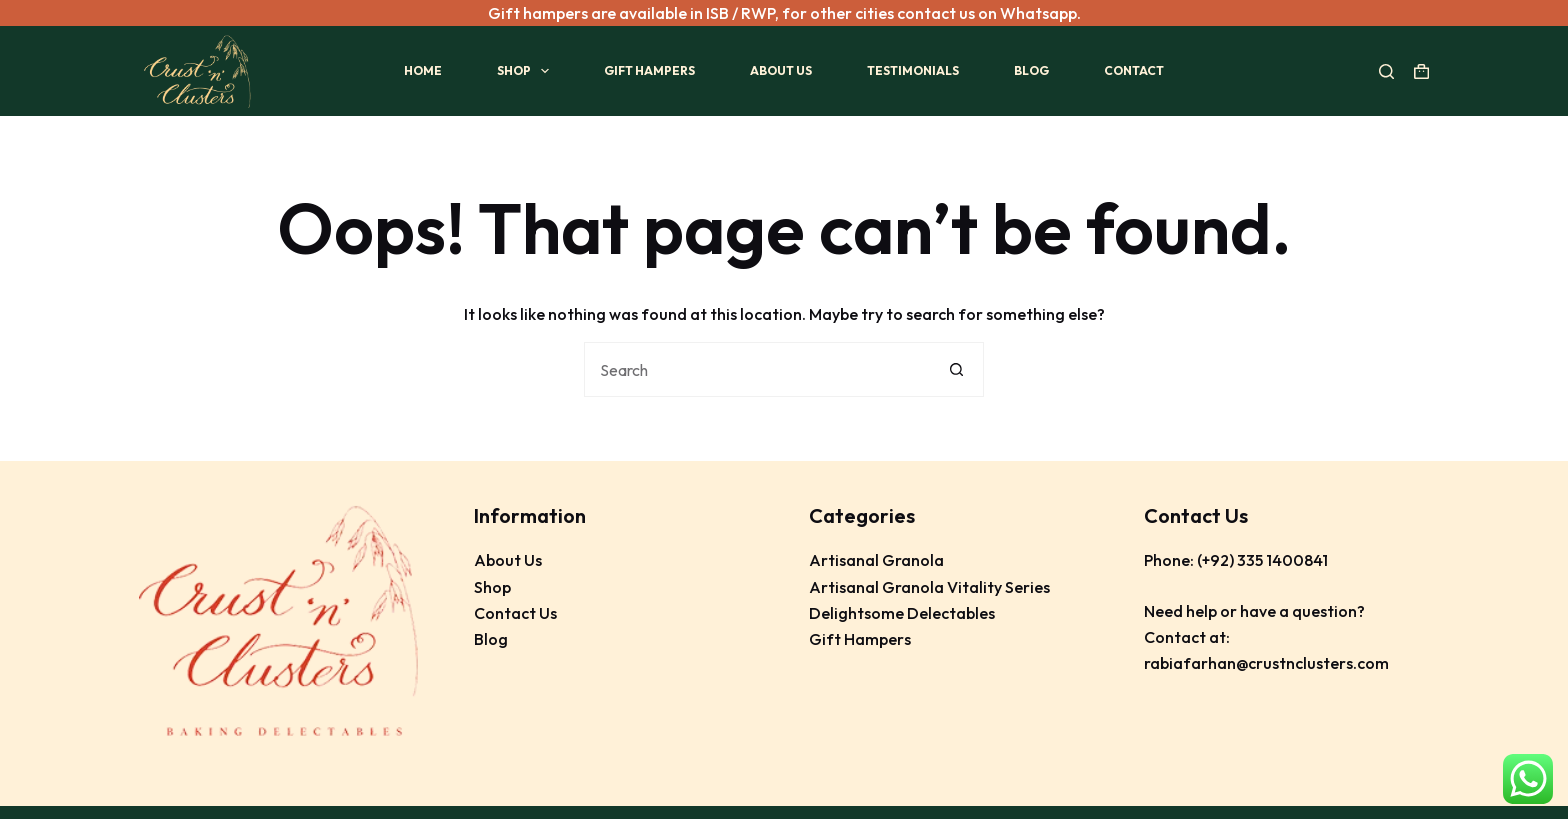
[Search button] (956, 369)
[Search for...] (756, 369)
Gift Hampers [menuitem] (649, 70)
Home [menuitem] (423, 70)
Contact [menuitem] (1134, 70)
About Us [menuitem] (781, 70)
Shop (492, 586)
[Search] (1386, 70)
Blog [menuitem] (1031, 70)
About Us (508, 560)
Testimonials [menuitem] (913, 70)
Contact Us (515, 613)
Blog (491, 639)
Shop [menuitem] (527, 71)
